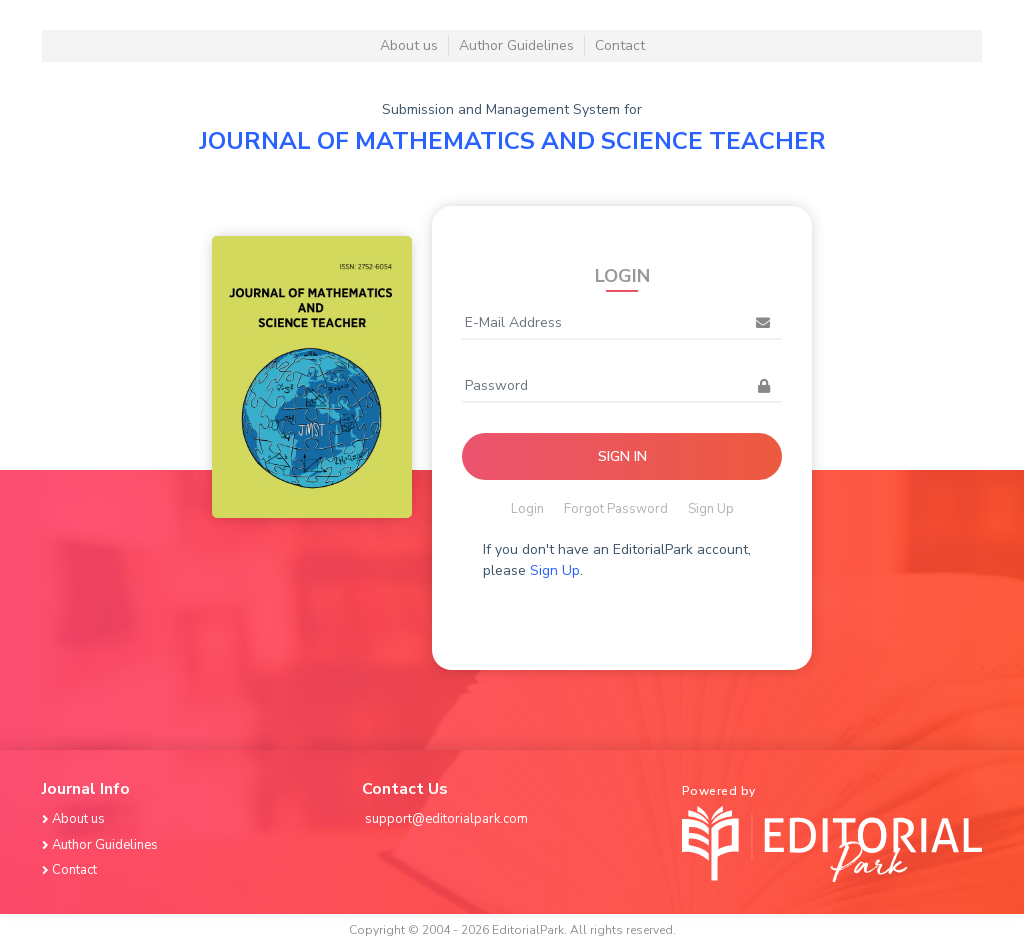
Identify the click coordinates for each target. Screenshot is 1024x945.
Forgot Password (616, 509)
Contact (620, 45)
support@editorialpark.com (446, 819)
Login (527, 509)
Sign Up (711, 509)
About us (409, 45)
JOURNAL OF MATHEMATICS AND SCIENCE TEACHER (512, 141)
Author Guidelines (516, 45)
